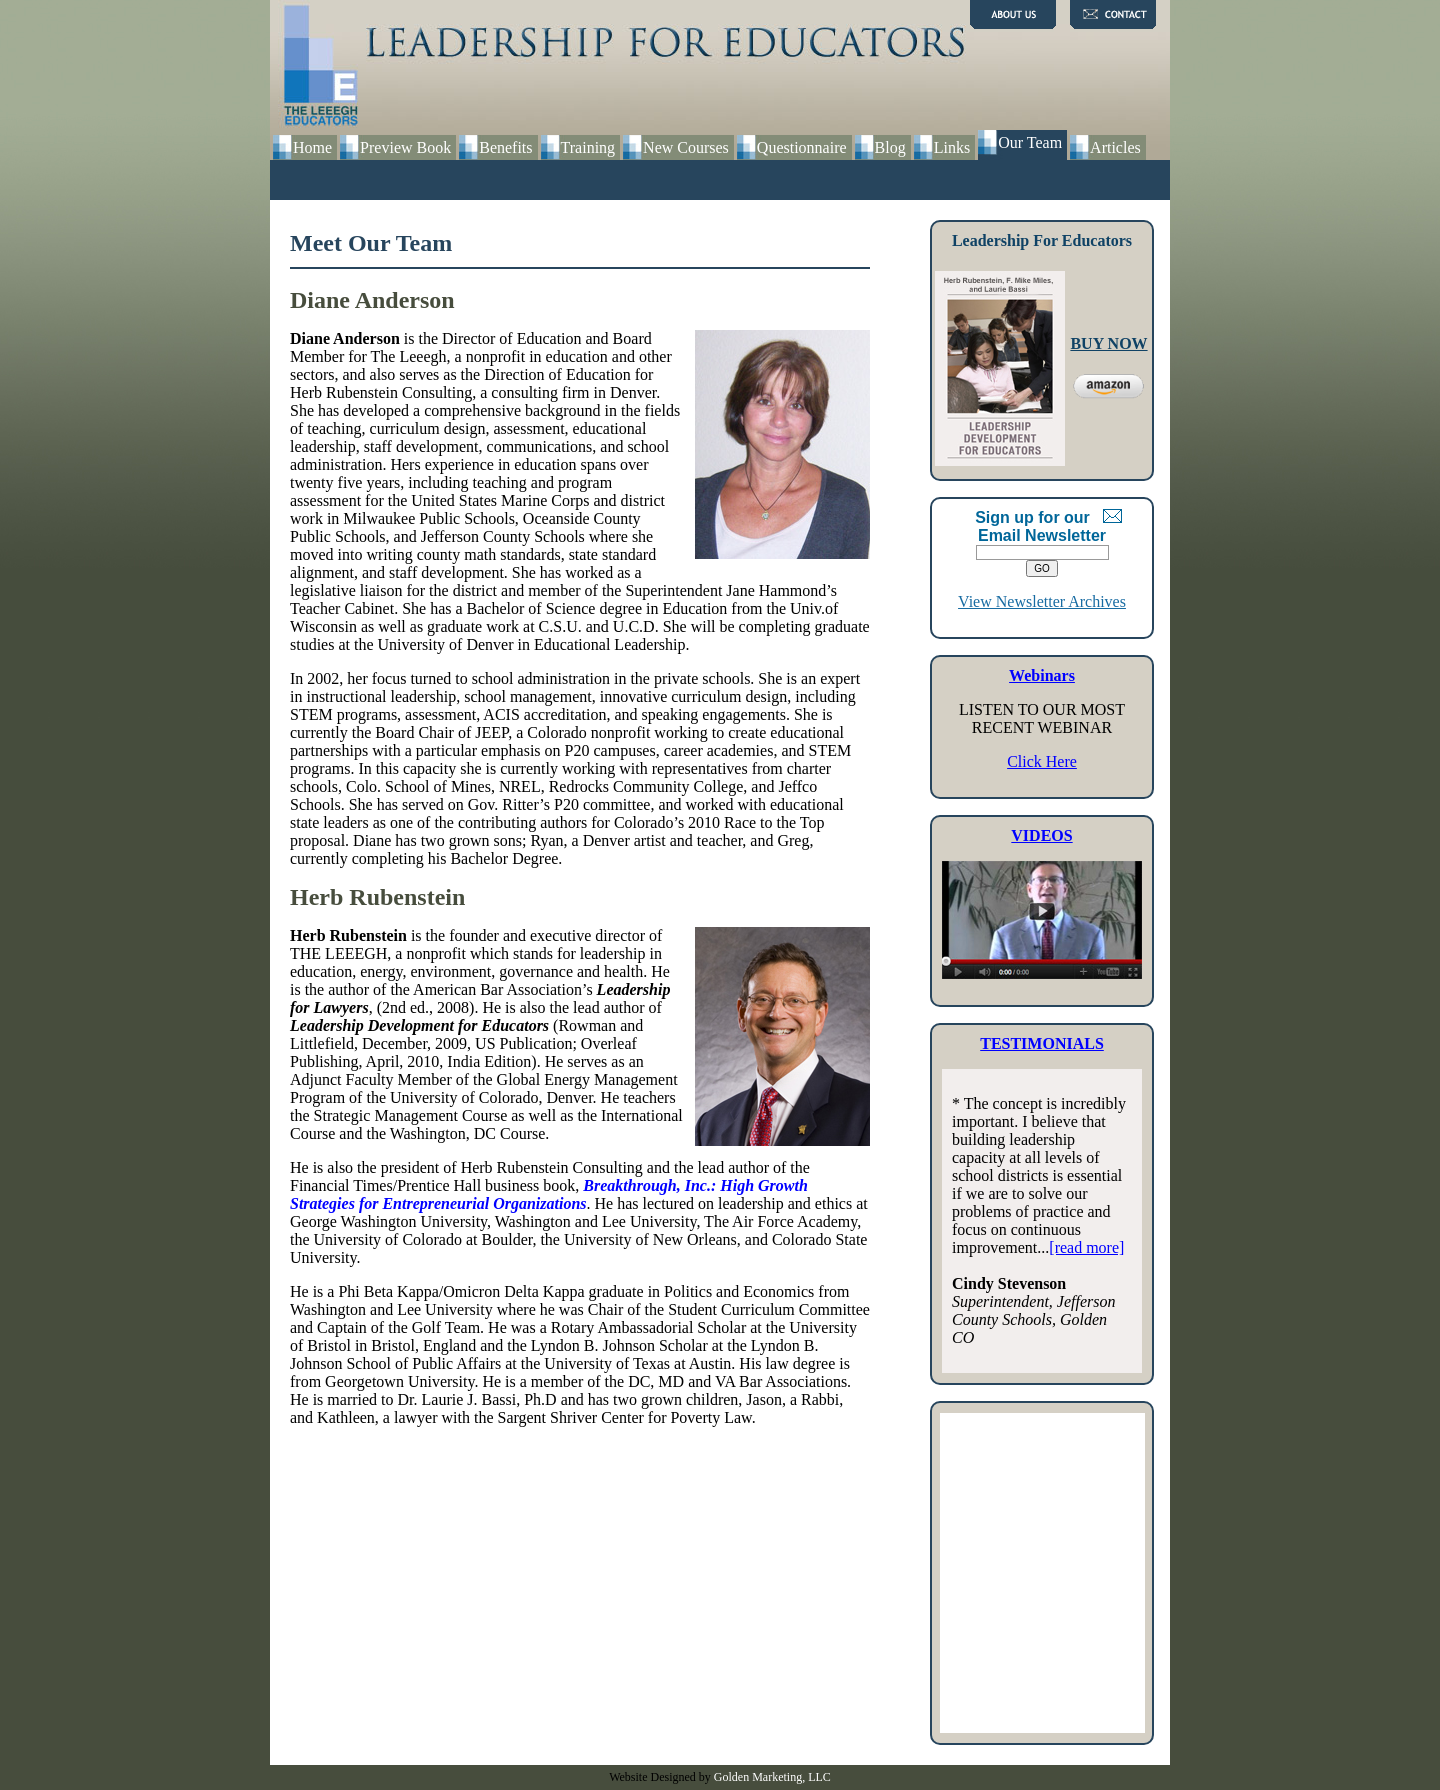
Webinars (1042, 675)
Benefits (505, 147)
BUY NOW (1108, 343)
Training (588, 147)
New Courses (686, 147)
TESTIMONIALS (1042, 1043)
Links (952, 147)
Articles (1115, 147)
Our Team (1030, 142)
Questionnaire (802, 147)
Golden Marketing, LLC (772, 1777)
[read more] (1086, 1247)
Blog (890, 147)
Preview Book (405, 147)
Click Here (1042, 761)
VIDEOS (1041, 835)
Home (312, 147)
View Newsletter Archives (1042, 601)
